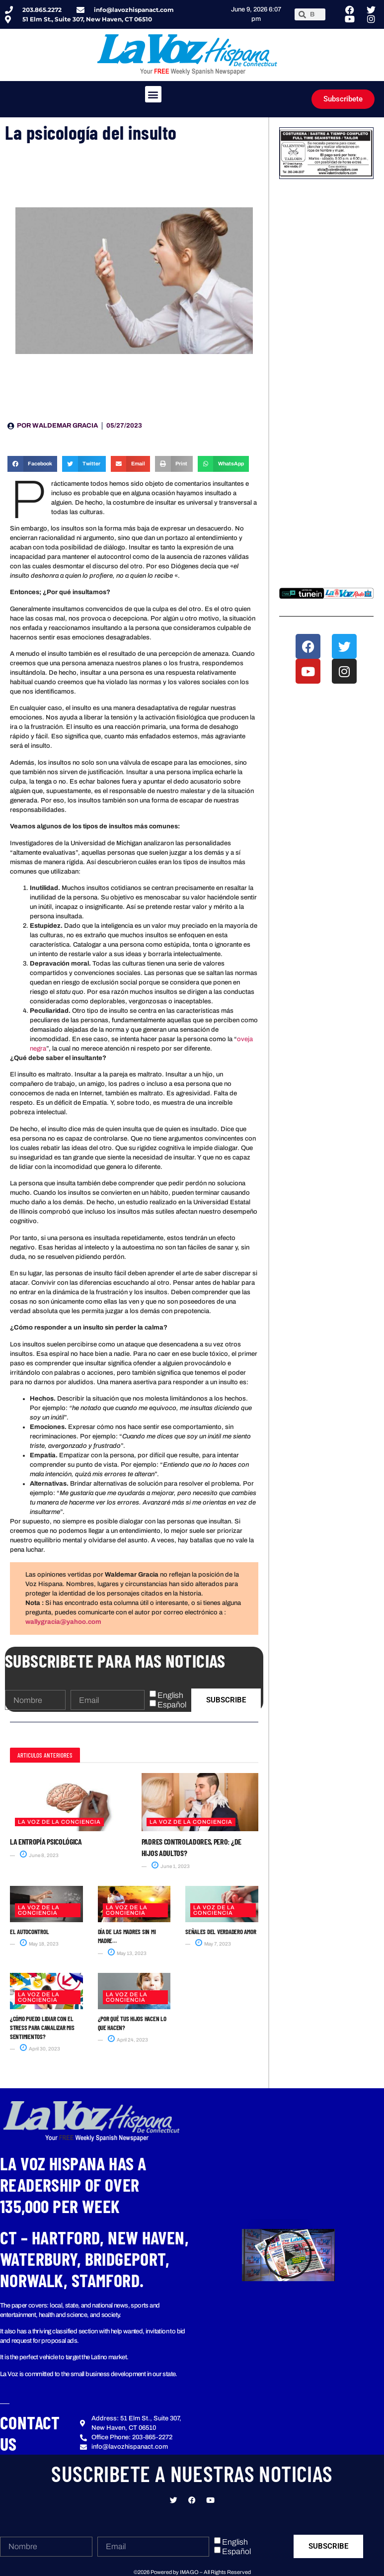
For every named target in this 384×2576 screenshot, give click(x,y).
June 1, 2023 (171, 1866)
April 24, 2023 (128, 2040)
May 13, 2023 (127, 1953)
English (170, 1695)
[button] (153, 94)
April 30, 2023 (40, 2048)
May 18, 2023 (39, 1944)
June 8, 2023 (39, 1855)
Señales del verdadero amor (220, 1932)
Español (171, 1704)
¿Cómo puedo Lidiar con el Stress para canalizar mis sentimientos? (42, 2028)
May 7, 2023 (213, 1944)
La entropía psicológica (46, 1841)
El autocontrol (29, 1932)
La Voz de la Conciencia (59, 1822)
